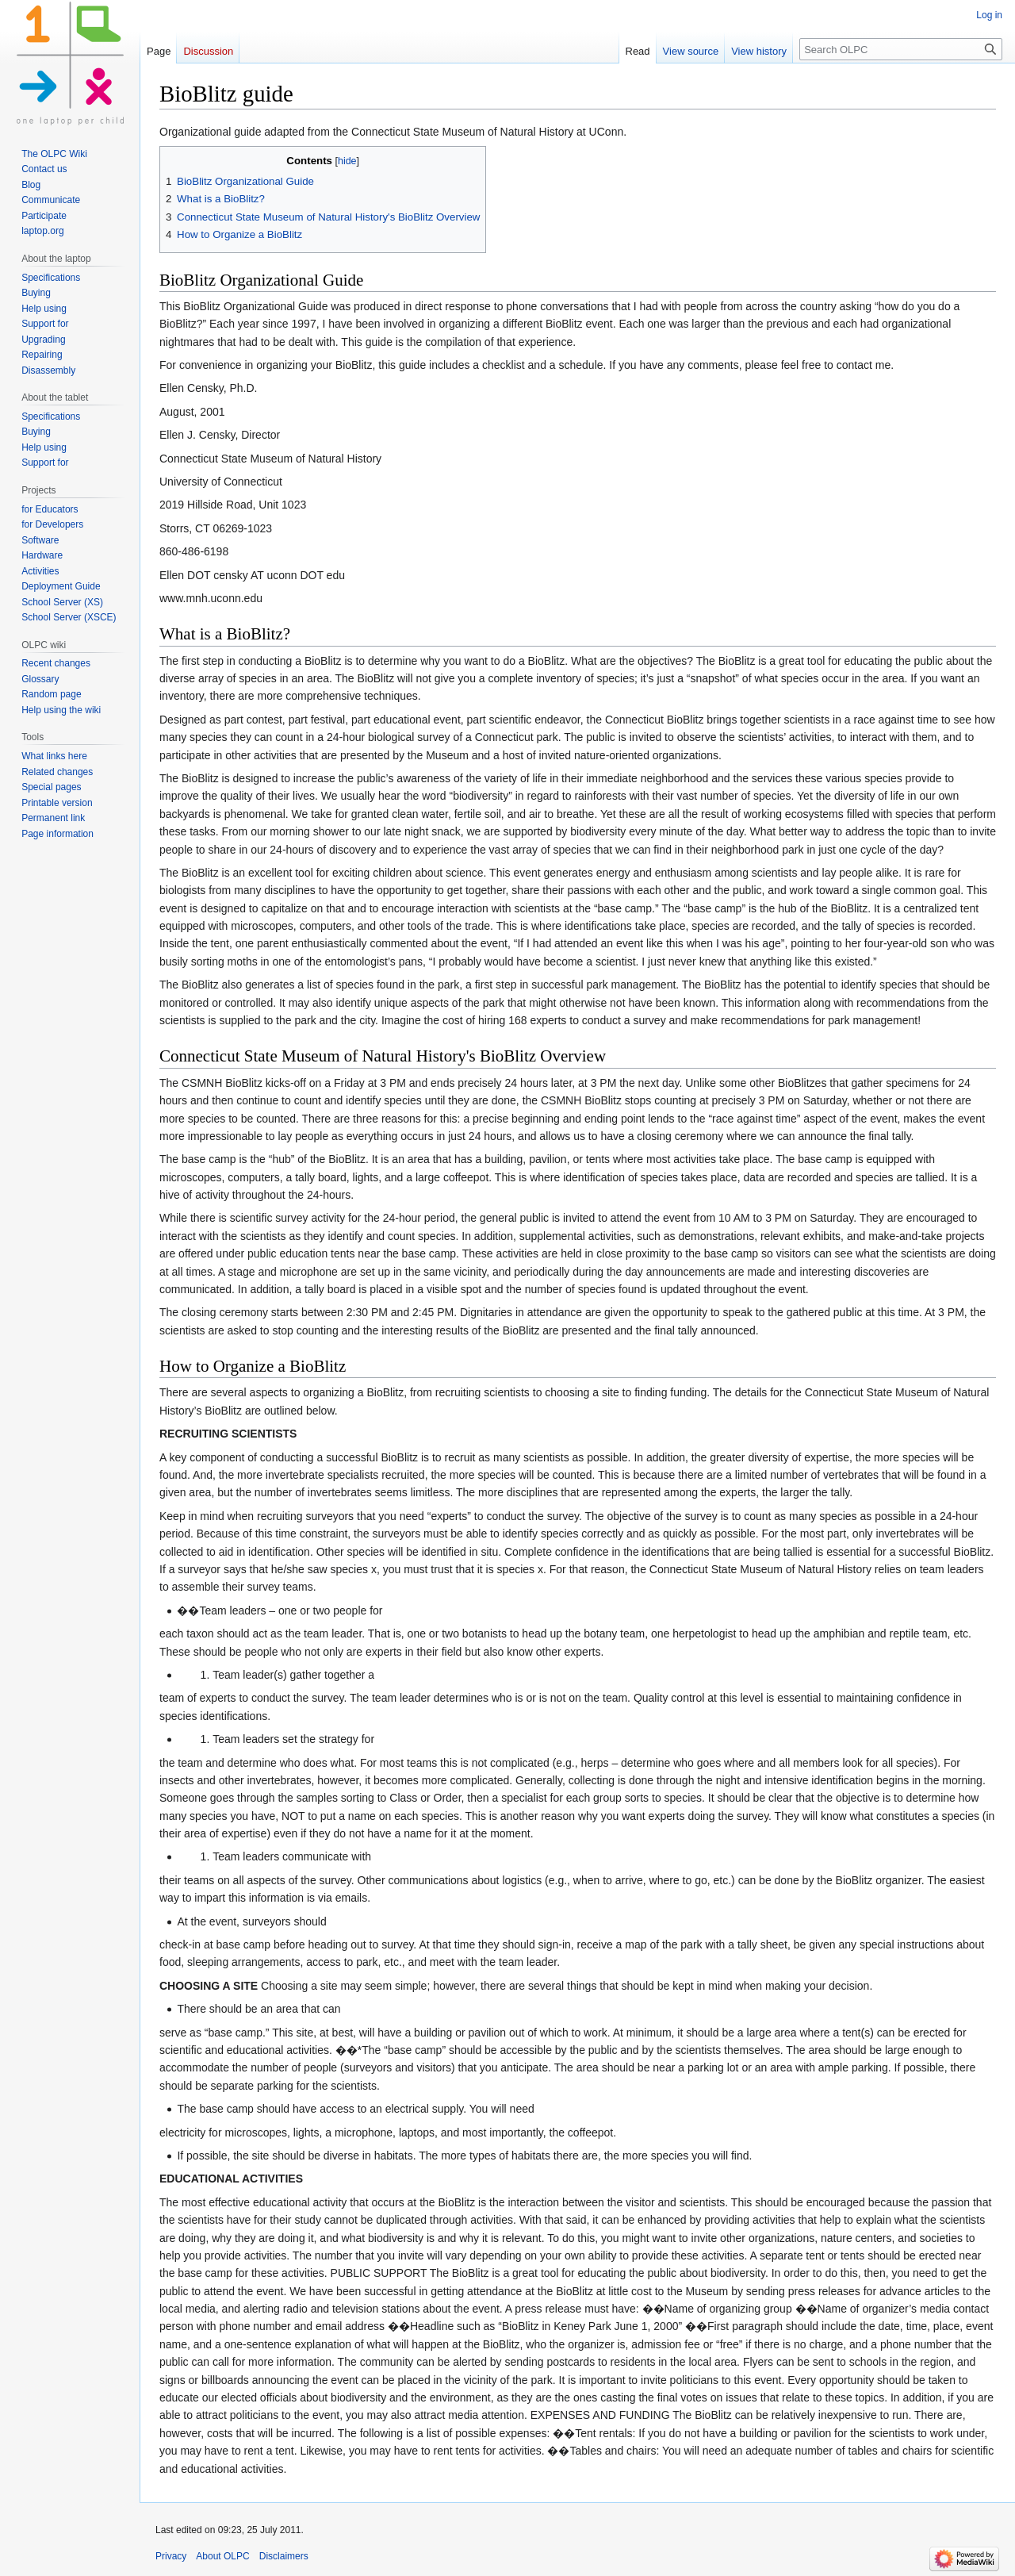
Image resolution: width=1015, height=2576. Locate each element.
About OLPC (222, 2556)
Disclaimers (283, 2556)
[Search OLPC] (900, 49)
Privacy (170, 2556)
